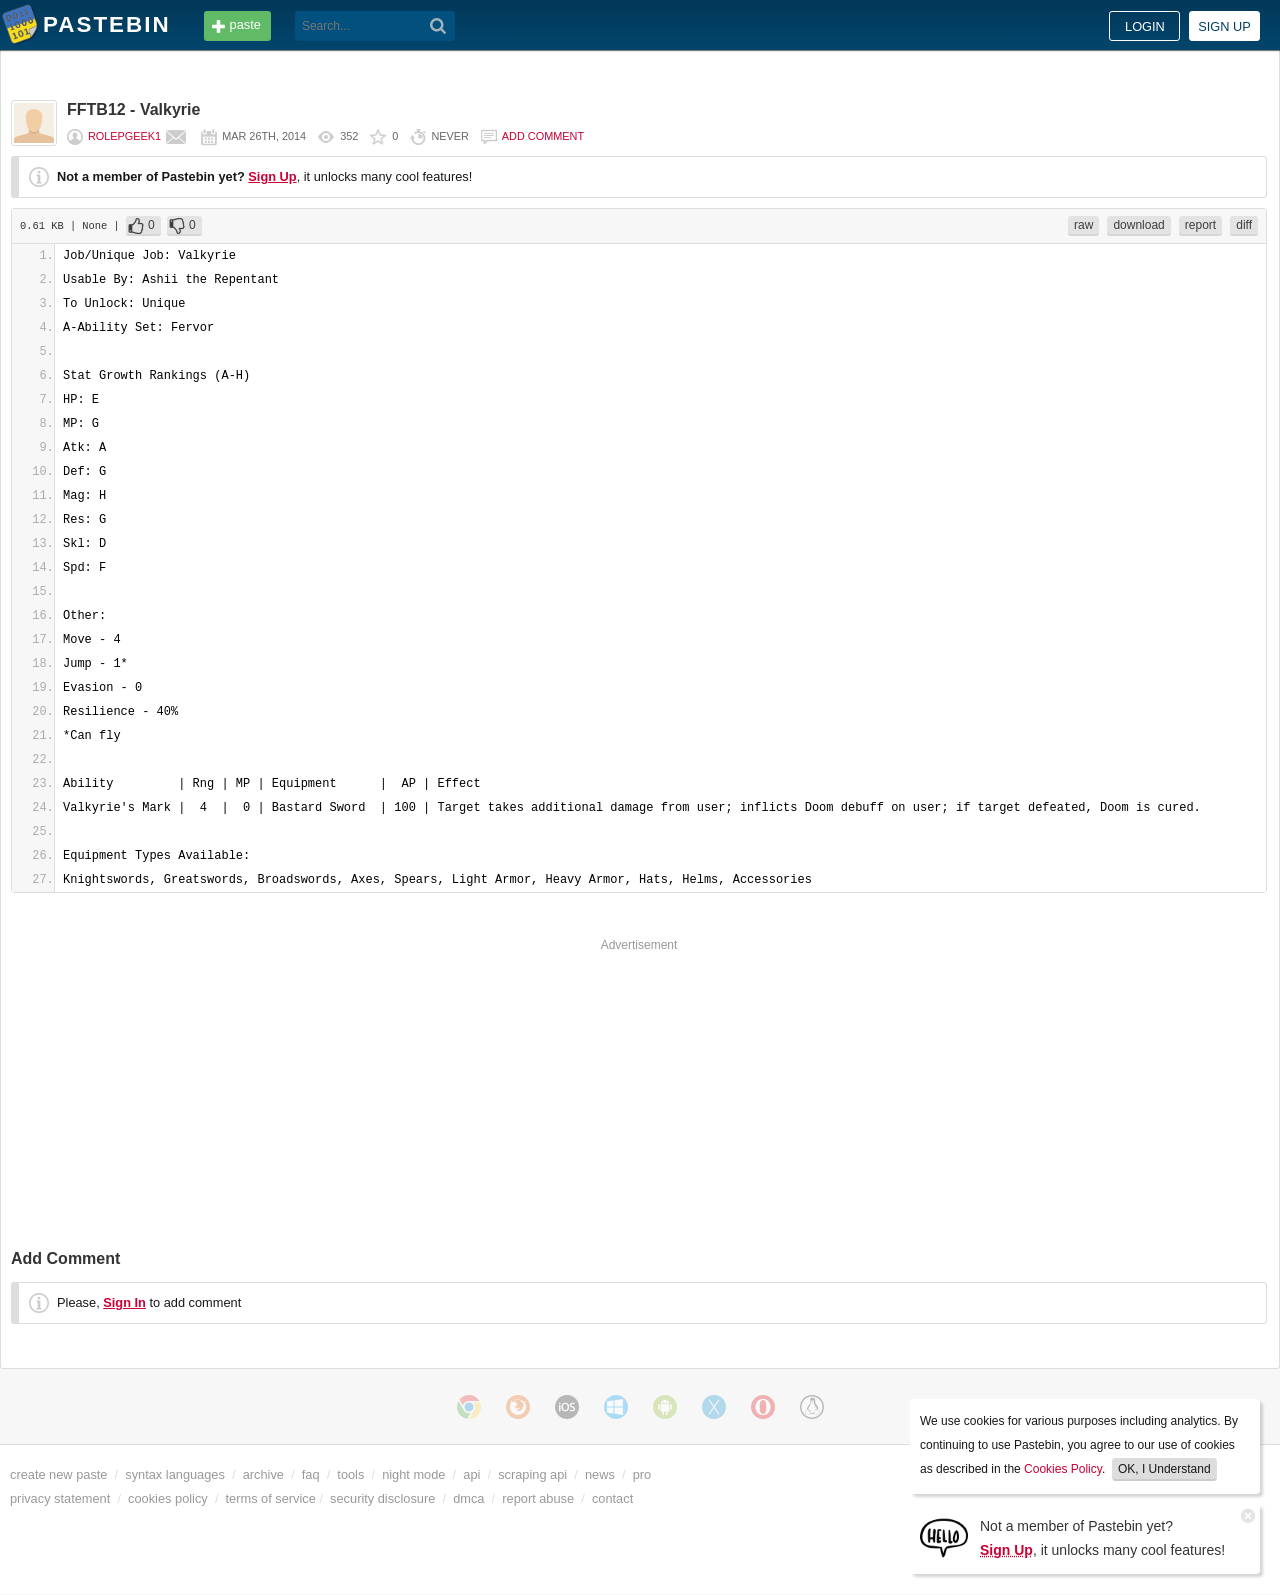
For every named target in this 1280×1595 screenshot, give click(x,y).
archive (263, 1474)
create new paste (58, 1474)
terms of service (271, 1498)
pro (642, 1474)
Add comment (543, 136)
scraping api (532, 1474)
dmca (468, 1498)
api (471, 1474)
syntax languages (175, 1474)
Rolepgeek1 (124, 136)
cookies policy (168, 1498)
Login (1145, 26)
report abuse (538, 1498)
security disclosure (382, 1498)
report (1200, 225)
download (1138, 225)
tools (350, 1474)
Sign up (1224, 26)
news (600, 1474)
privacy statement (60, 1498)
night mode (413, 1474)
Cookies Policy (1063, 1469)
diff (1244, 225)
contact (612, 1498)
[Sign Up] (944, 1536)
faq (311, 1474)
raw (1083, 225)
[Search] (438, 26)
